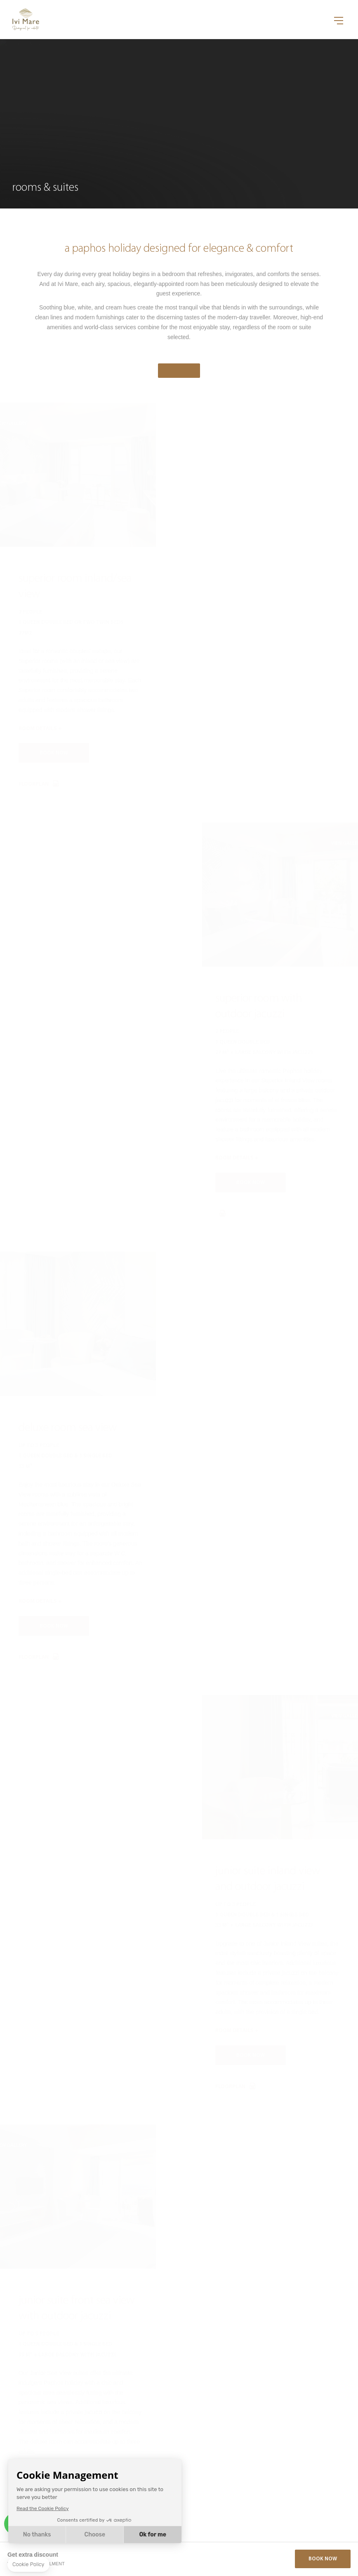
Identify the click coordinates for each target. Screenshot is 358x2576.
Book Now (323, 2559)
